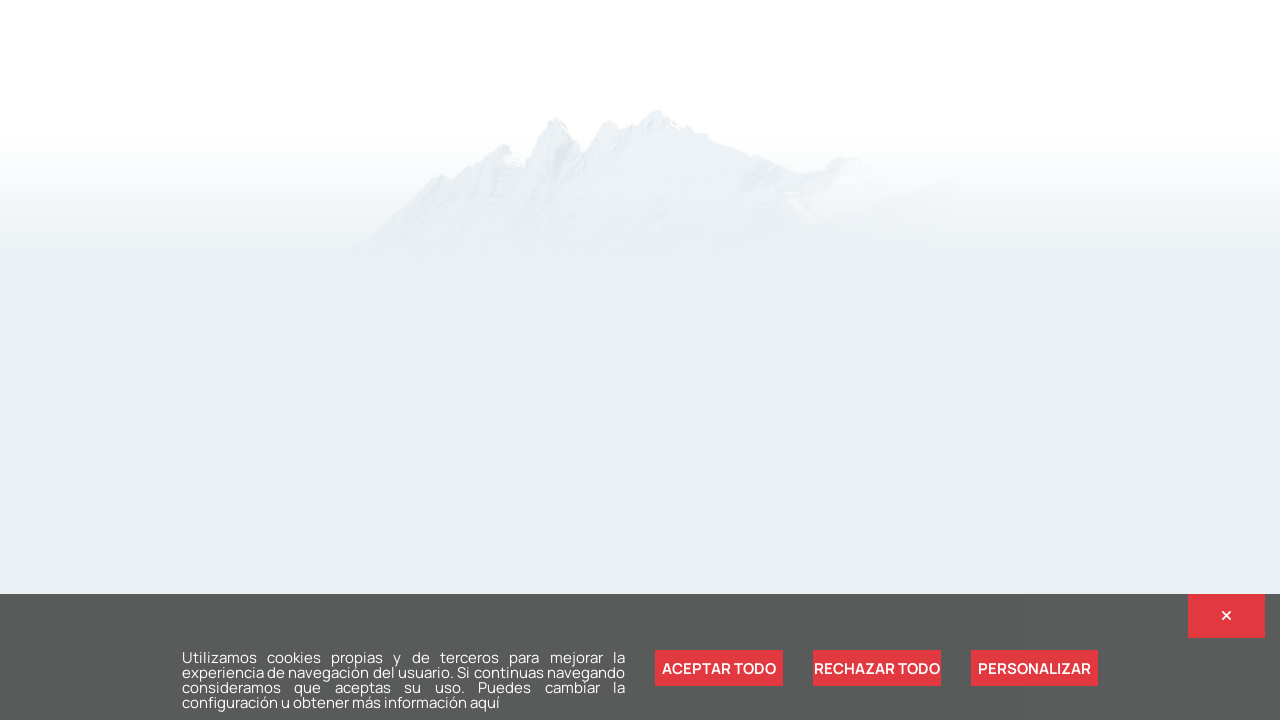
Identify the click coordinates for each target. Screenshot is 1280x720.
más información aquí (426, 702)
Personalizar (1034, 668)
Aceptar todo (719, 668)
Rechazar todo (877, 668)
